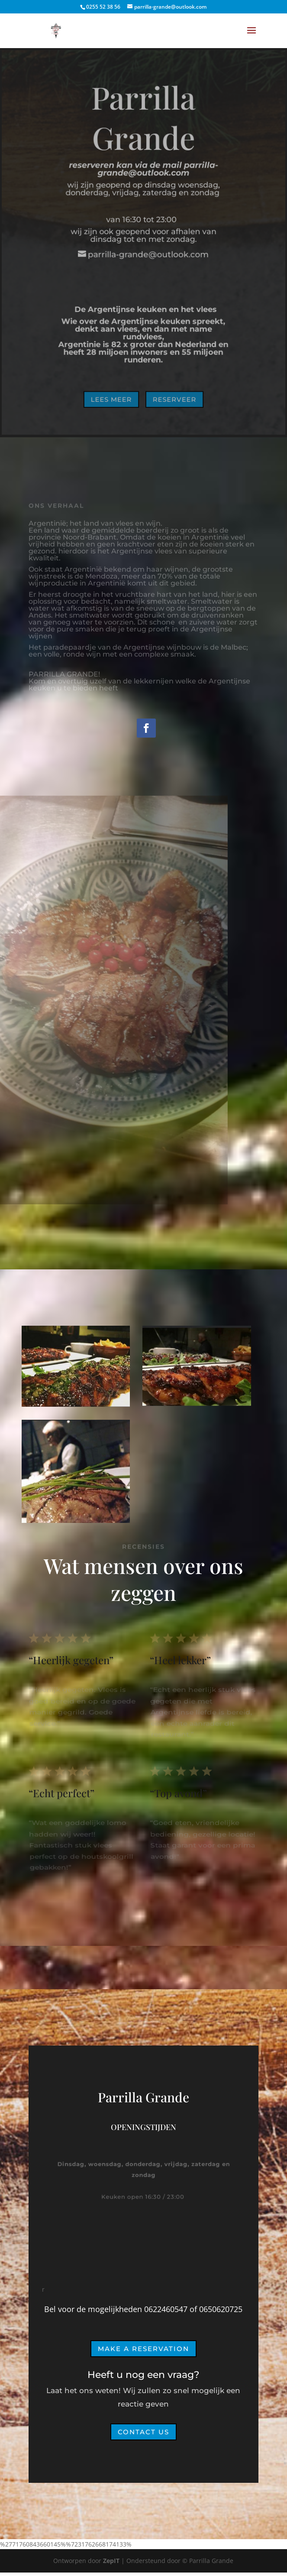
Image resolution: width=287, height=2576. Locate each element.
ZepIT (112, 2560)
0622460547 (165, 2309)
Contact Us (143, 2432)
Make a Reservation (143, 2349)
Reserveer (173, 396)
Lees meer (112, 396)
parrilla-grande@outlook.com (157, 170)
